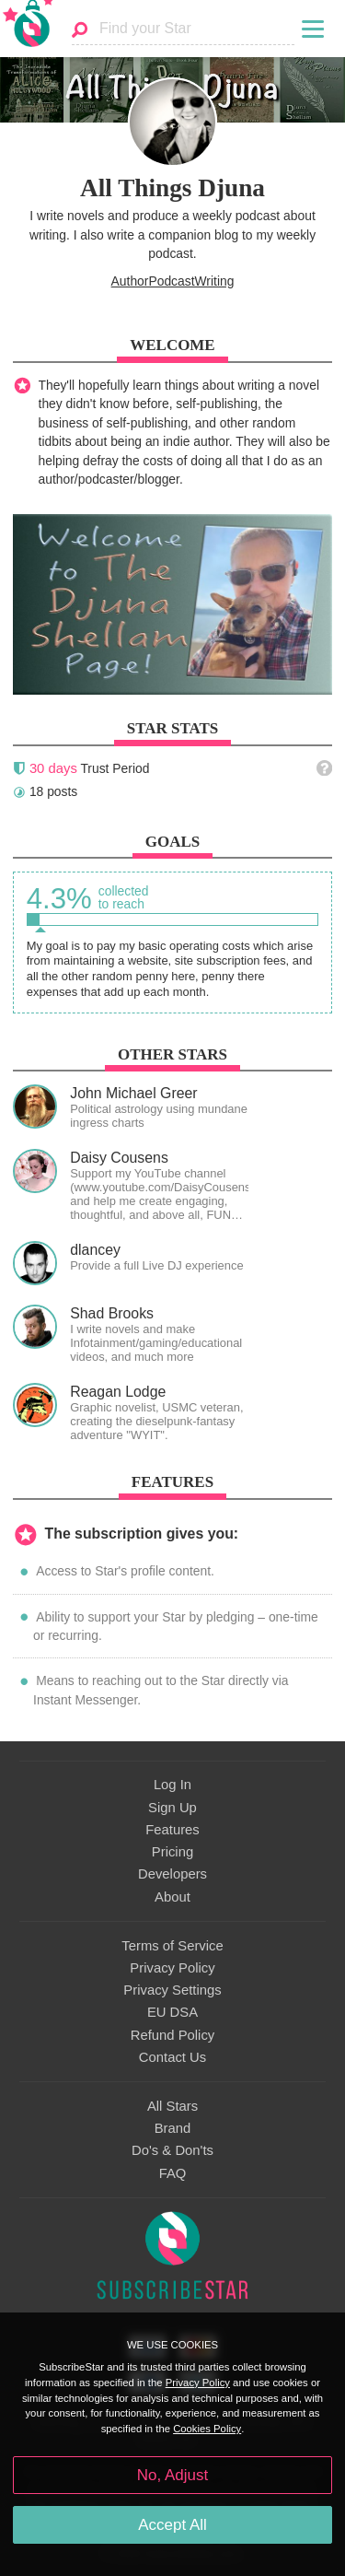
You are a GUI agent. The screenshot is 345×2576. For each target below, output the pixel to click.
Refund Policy (173, 2035)
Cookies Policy (207, 2428)
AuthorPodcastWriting (173, 281)
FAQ (173, 2173)
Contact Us (172, 2057)
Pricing (172, 1851)
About (172, 1897)
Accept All (172, 2525)
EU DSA (172, 2012)
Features (172, 1829)
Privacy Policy (172, 1968)
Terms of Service (172, 1945)
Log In (172, 1784)
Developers (172, 1874)
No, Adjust (172, 2475)
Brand (173, 2128)
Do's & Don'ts (172, 2150)
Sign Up (172, 1807)
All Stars (172, 2106)
